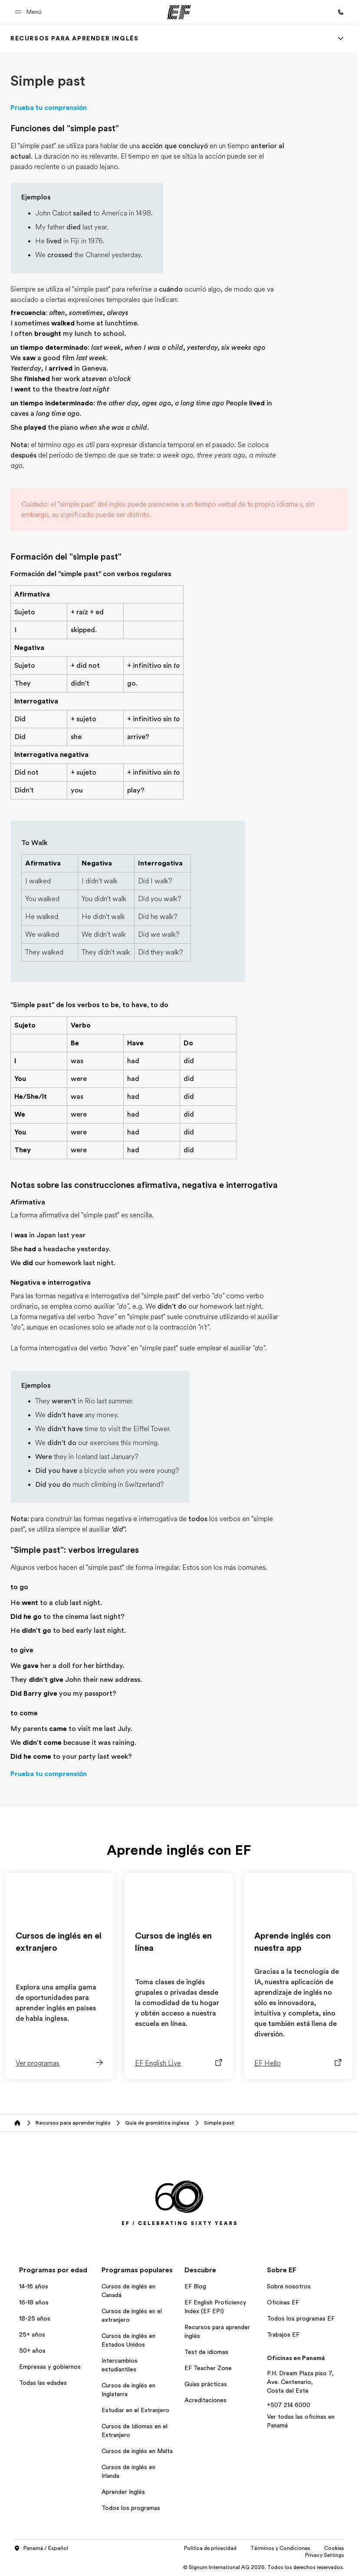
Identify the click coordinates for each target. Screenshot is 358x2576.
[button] (29, 12)
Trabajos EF (283, 2334)
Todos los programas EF (301, 2318)
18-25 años (34, 2318)
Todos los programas (131, 2507)
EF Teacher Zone (208, 2367)
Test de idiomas (206, 2351)
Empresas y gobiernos (50, 2366)
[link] (74, 38)
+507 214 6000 (288, 2404)
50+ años (32, 2350)
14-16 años (33, 2286)
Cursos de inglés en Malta (137, 2450)
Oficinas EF (283, 2302)
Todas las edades (43, 2382)
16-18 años (34, 2302)
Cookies (334, 2548)
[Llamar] (340, 12)
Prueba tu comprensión (48, 108)
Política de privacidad (210, 2548)
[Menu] (341, 38)
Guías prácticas (205, 2383)
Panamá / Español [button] (41, 2548)
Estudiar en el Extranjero (135, 2410)
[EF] (179, 12)
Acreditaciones (205, 2400)
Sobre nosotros (289, 2286)
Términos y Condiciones (280, 2548)
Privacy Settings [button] (324, 2555)
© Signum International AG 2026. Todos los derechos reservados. (263, 2567)
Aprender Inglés (123, 2491)
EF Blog (195, 2286)
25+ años (32, 2334)
